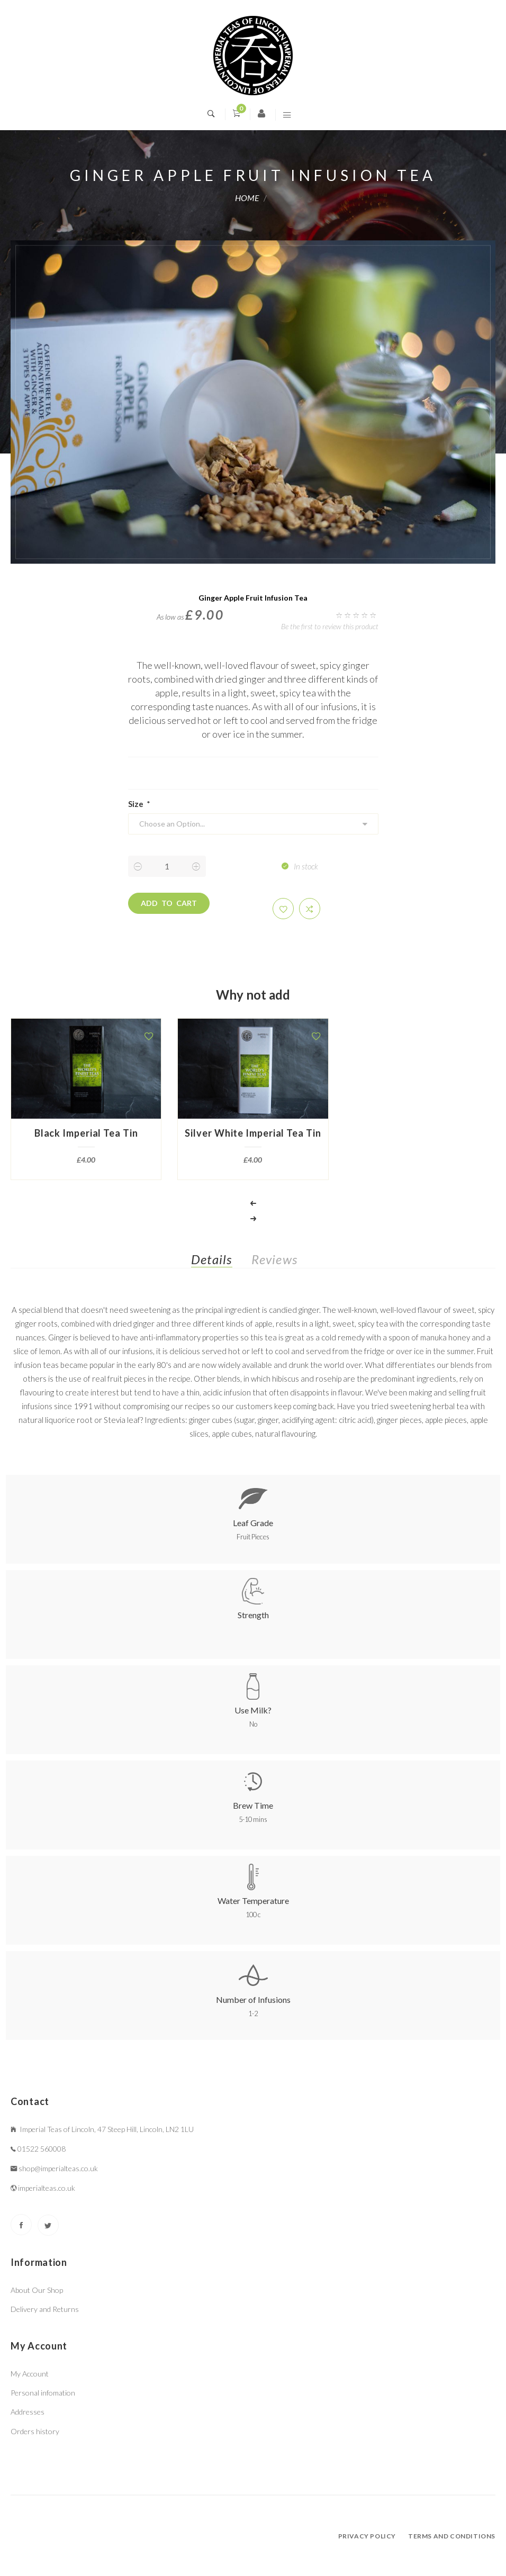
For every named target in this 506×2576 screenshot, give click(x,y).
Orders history (35, 2431)
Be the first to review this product (329, 626)
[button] (283, 908)
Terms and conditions (451, 2536)
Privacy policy (367, 2536)
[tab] (220, 1262)
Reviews (274, 1259)
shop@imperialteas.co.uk (58, 2168)
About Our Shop (37, 2289)
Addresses (27, 2411)
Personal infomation (43, 2392)
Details (211, 1259)
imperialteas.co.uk (46, 2187)
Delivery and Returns (45, 2309)
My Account (30, 2373)
